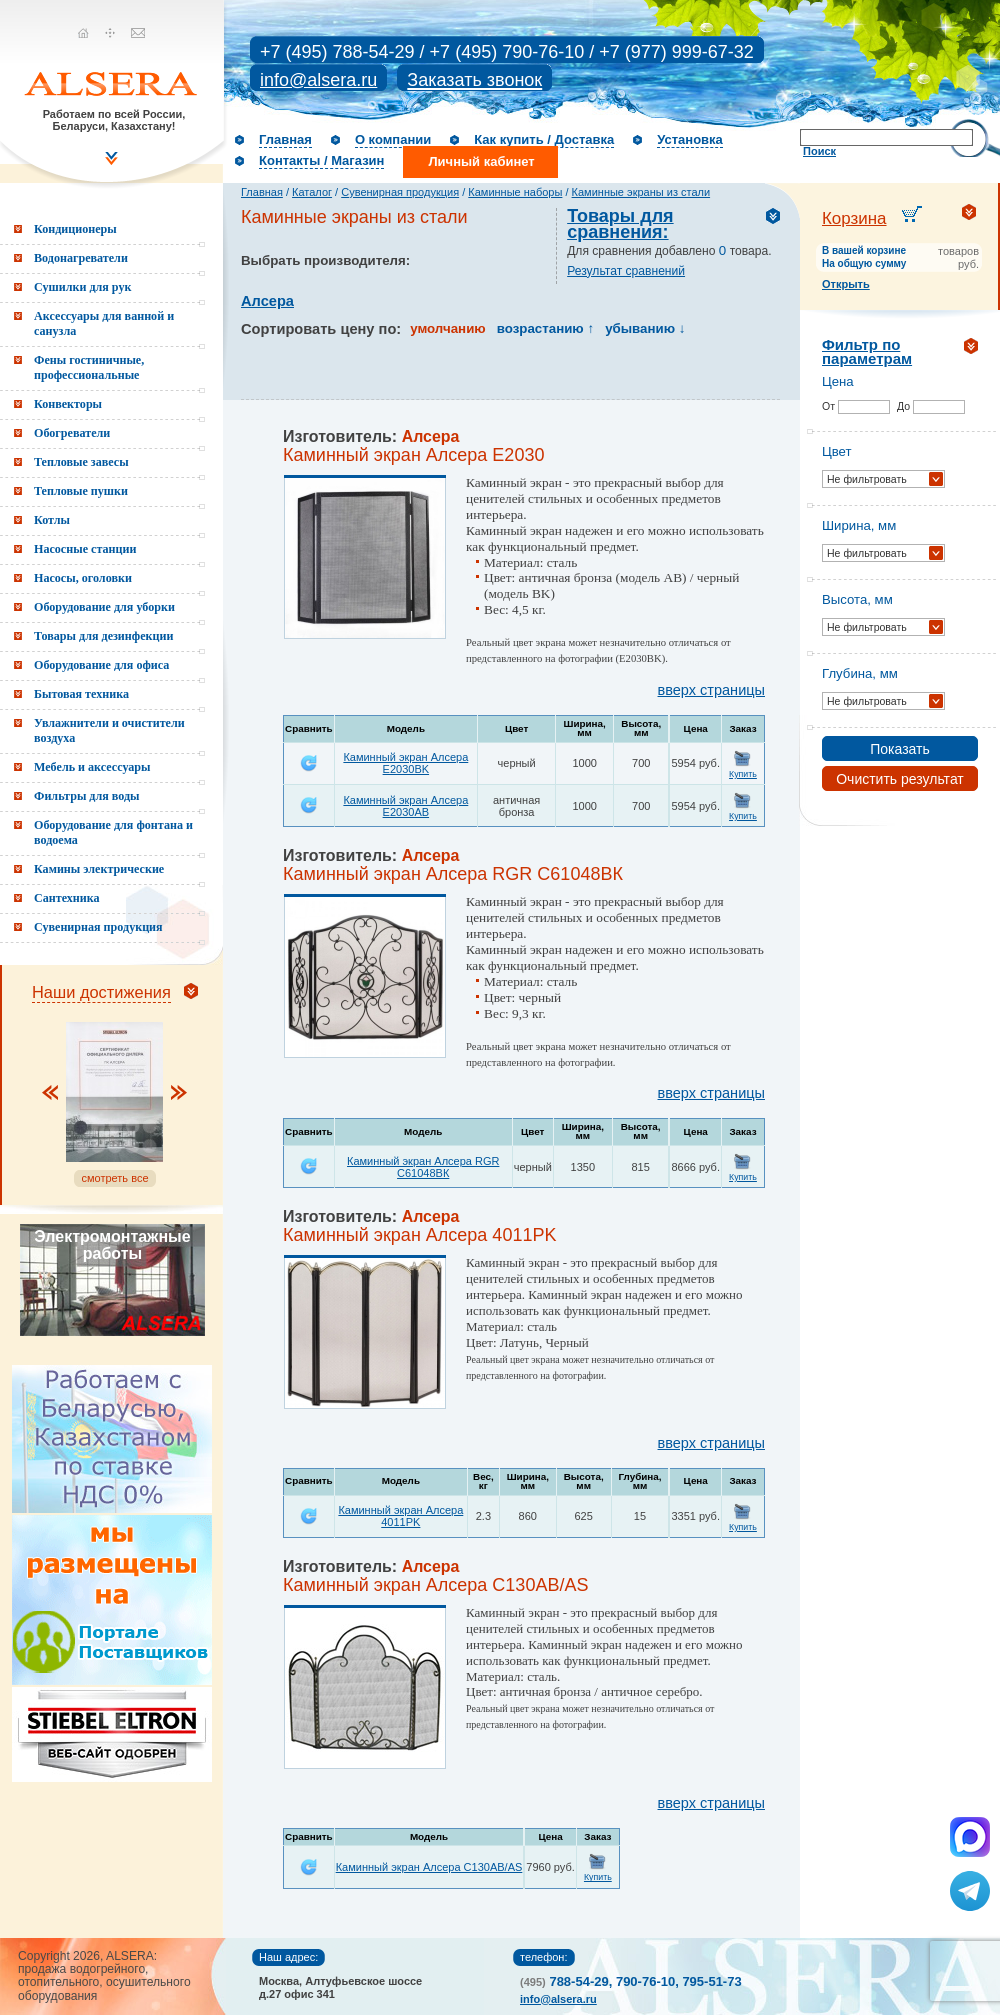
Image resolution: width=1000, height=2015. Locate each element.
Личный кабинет (481, 161)
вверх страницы (711, 690)
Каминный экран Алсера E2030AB (405, 806)
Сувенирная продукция (400, 192)
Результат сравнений (626, 271)
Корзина (854, 218)
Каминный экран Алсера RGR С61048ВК (423, 1167)
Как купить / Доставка (544, 139)
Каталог (312, 192)
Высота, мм (857, 599)
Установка (690, 139)
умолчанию (447, 328)
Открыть (846, 284)
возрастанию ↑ (545, 328)
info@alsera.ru (318, 80)
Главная (285, 139)
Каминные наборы (515, 192)
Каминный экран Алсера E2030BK (405, 763)
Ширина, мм (859, 525)
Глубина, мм (860, 673)
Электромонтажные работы (112, 1245)
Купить (743, 774)
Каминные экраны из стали (641, 192)
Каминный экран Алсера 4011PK (400, 1516)
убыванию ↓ (645, 328)
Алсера (267, 301)
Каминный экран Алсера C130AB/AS (429, 1867)
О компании (393, 139)
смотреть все (114, 1178)
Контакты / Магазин (321, 160)
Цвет (837, 451)
